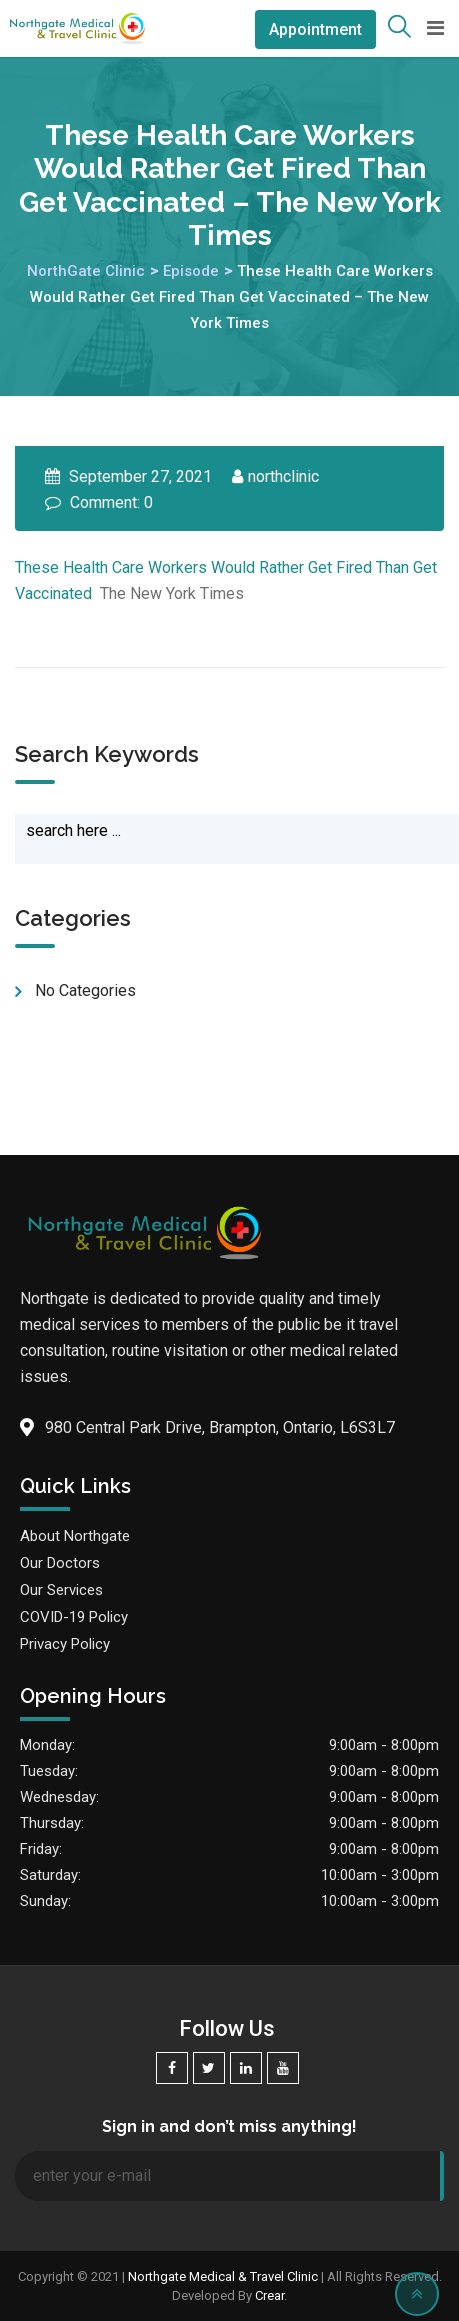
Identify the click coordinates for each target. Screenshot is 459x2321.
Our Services (61, 1590)
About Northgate (75, 1536)
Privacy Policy (65, 1644)
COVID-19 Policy (74, 1617)
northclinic (283, 476)
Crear (269, 2295)
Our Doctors (60, 1563)
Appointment (315, 29)
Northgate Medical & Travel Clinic (223, 2276)
